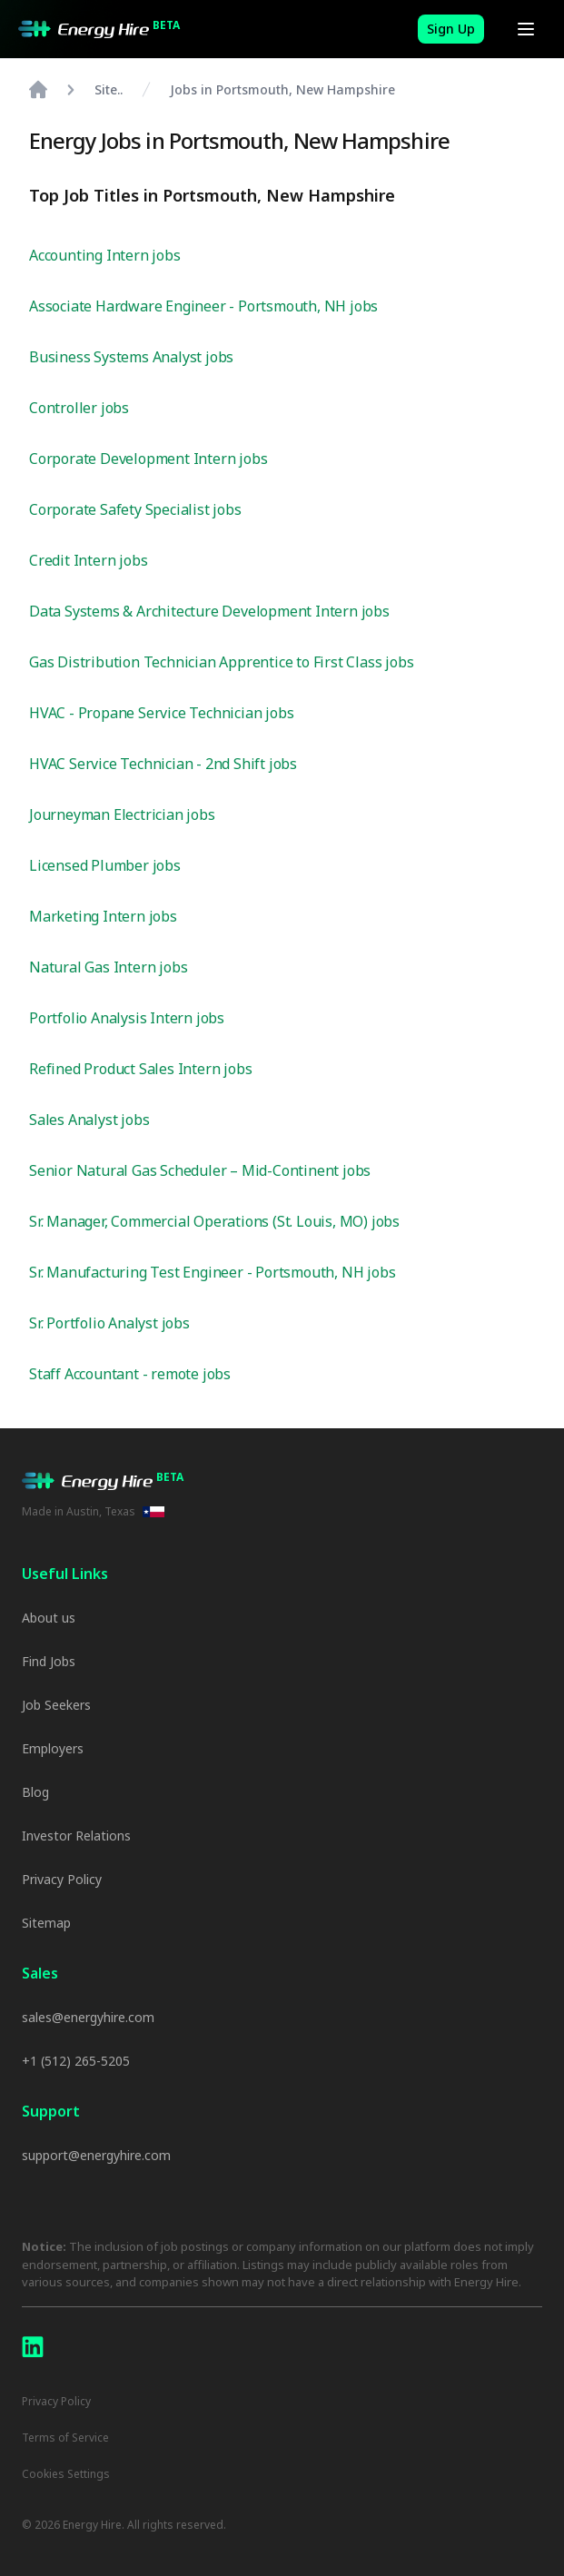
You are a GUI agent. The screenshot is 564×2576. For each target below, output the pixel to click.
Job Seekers (56, 1704)
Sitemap (46, 1922)
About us (48, 1617)
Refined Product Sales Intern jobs (140, 1069)
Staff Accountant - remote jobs (130, 1374)
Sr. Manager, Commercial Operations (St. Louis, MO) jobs (214, 1221)
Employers (53, 1748)
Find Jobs (48, 1661)
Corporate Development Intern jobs (148, 459)
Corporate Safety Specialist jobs (135, 509)
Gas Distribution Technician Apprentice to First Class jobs (221, 662)
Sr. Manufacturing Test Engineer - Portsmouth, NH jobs (212, 1272)
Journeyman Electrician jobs (122, 814)
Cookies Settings (66, 2474)
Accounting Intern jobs (105, 255)
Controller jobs (79, 408)
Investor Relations (76, 1835)
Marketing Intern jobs (103, 916)
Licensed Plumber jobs (105, 865)
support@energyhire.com (96, 2155)
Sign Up (451, 28)
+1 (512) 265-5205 (76, 2060)
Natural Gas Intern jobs (108, 967)
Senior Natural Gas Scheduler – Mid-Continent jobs (200, 1170)
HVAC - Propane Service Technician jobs (161, 713)
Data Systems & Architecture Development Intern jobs (209, 611)
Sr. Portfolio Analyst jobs (109, 1323)
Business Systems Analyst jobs (131, 357)
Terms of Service (65, 2438)
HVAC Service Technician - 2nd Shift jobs (163, 764)
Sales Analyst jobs (89, 1120)
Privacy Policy (62, 1879)
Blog (35, 1792)
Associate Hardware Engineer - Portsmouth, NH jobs (203, 306)
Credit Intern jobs (88, 560)
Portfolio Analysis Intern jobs (126, 1018)
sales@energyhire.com (88, 2017)
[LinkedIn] (33, 2347)
